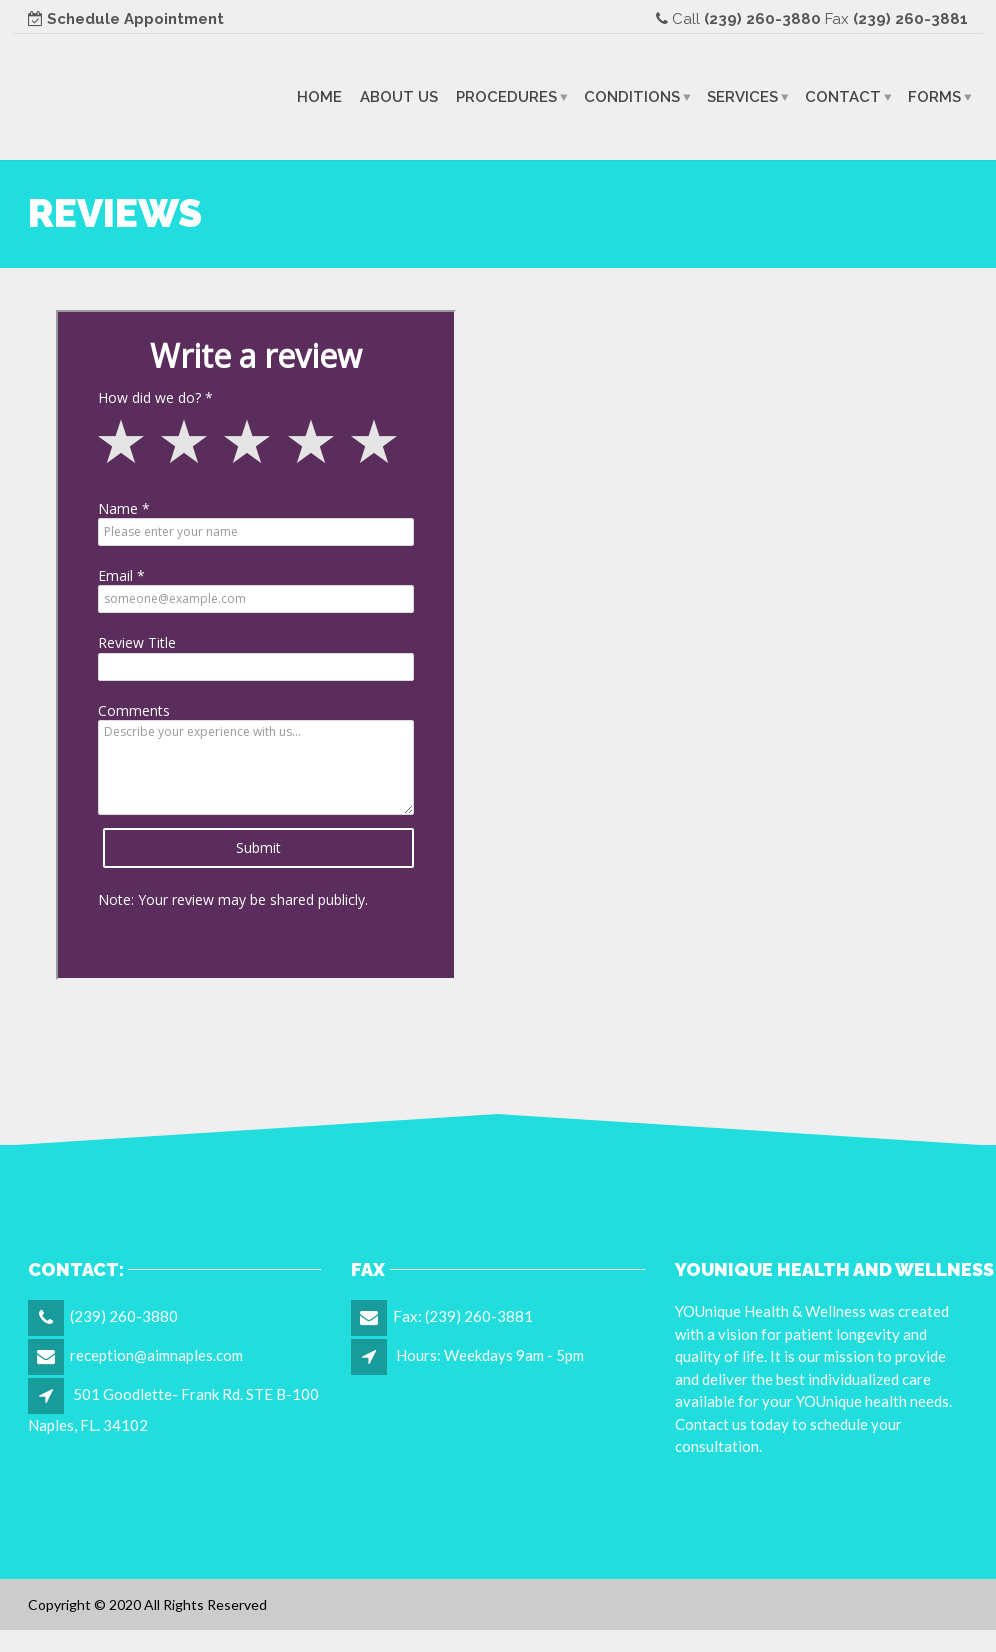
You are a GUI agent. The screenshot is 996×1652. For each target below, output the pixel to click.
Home (319, 96)
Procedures (506, 96)
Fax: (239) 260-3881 (463, 1316)
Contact (843, 96)
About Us (399, 96)
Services (742, 96)
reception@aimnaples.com (156, 1355)
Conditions (632, 96)
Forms (934, 96)
